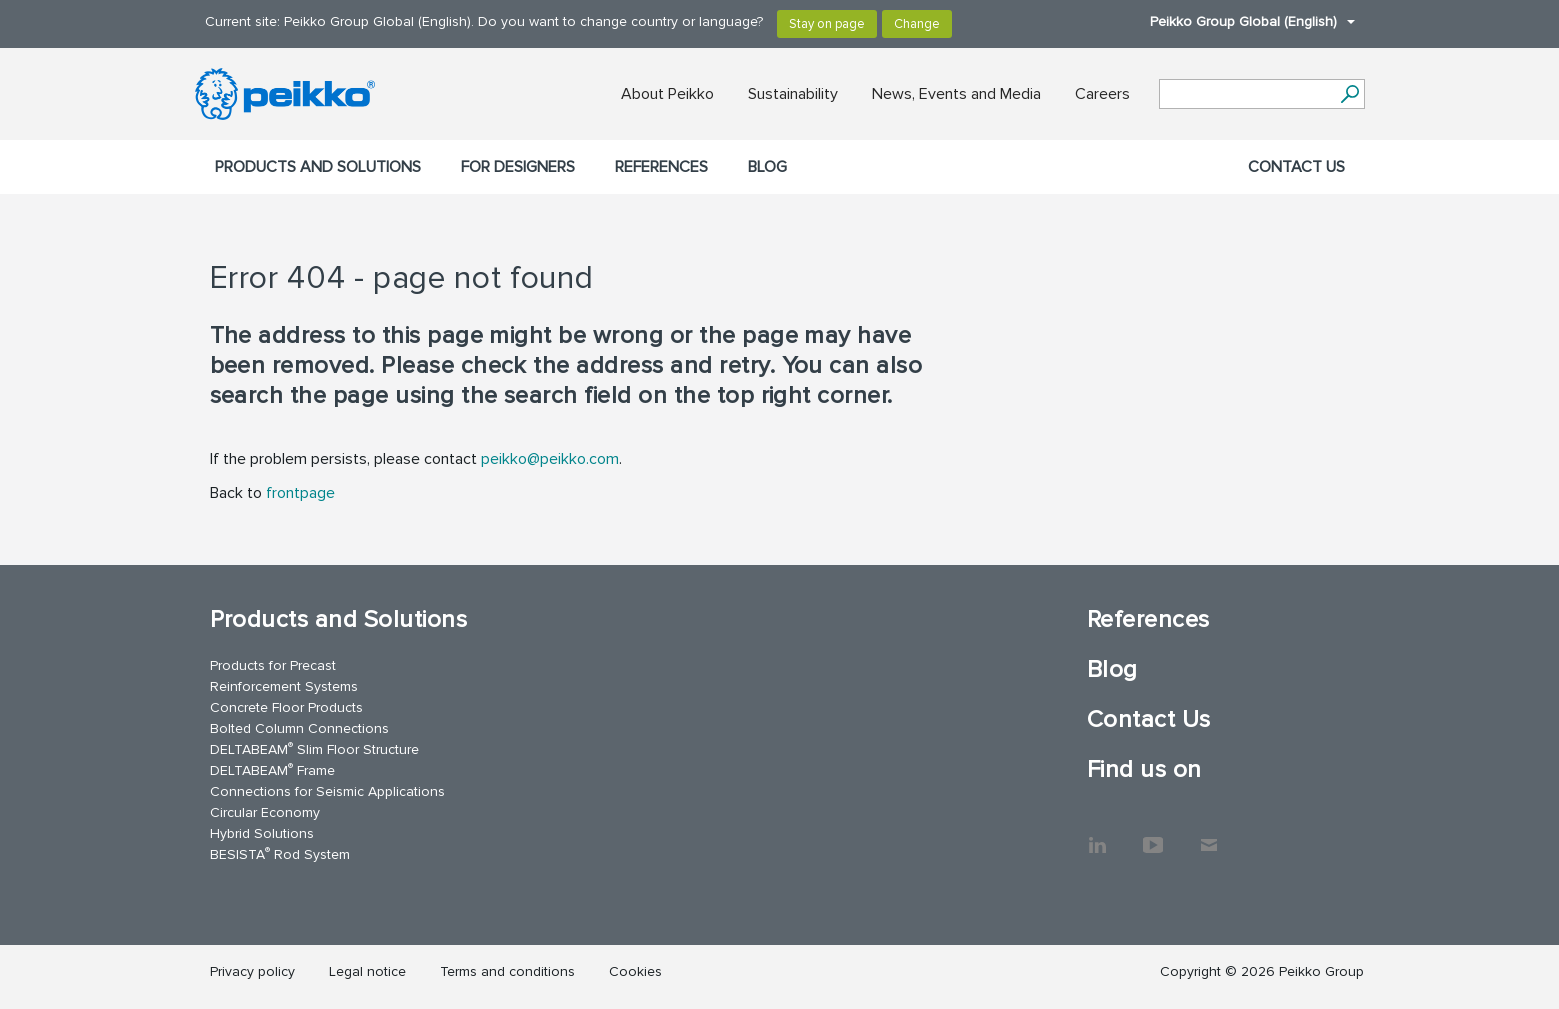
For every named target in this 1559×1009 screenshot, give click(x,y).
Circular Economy (265, 812)
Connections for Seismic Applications (327, 791)
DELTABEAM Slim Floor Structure (314, 748)
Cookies (635, 971)
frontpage (300, 493)
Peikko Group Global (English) (1242, 21)
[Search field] (1247, 95)
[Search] (1350, 94)
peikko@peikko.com (550, 459)
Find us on (1144, 769)
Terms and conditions (507, 971)
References (661, 167)
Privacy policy (252, 971)
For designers (518, 167)
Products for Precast (273, 665)
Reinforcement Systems (284, 686)
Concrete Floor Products (286, 707)
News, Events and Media (956, 94)
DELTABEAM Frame (272, 769)
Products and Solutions (318, 167)
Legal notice (367, 971)
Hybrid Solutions (262, 833)
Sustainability (793, 94)
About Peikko (667, 94)
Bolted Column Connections (299, 728)
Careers (1102, 94)
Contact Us (1296, 167)
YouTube (1153, 835)
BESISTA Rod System (280, 853)
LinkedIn (1097, 835)
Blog (767, 167)
